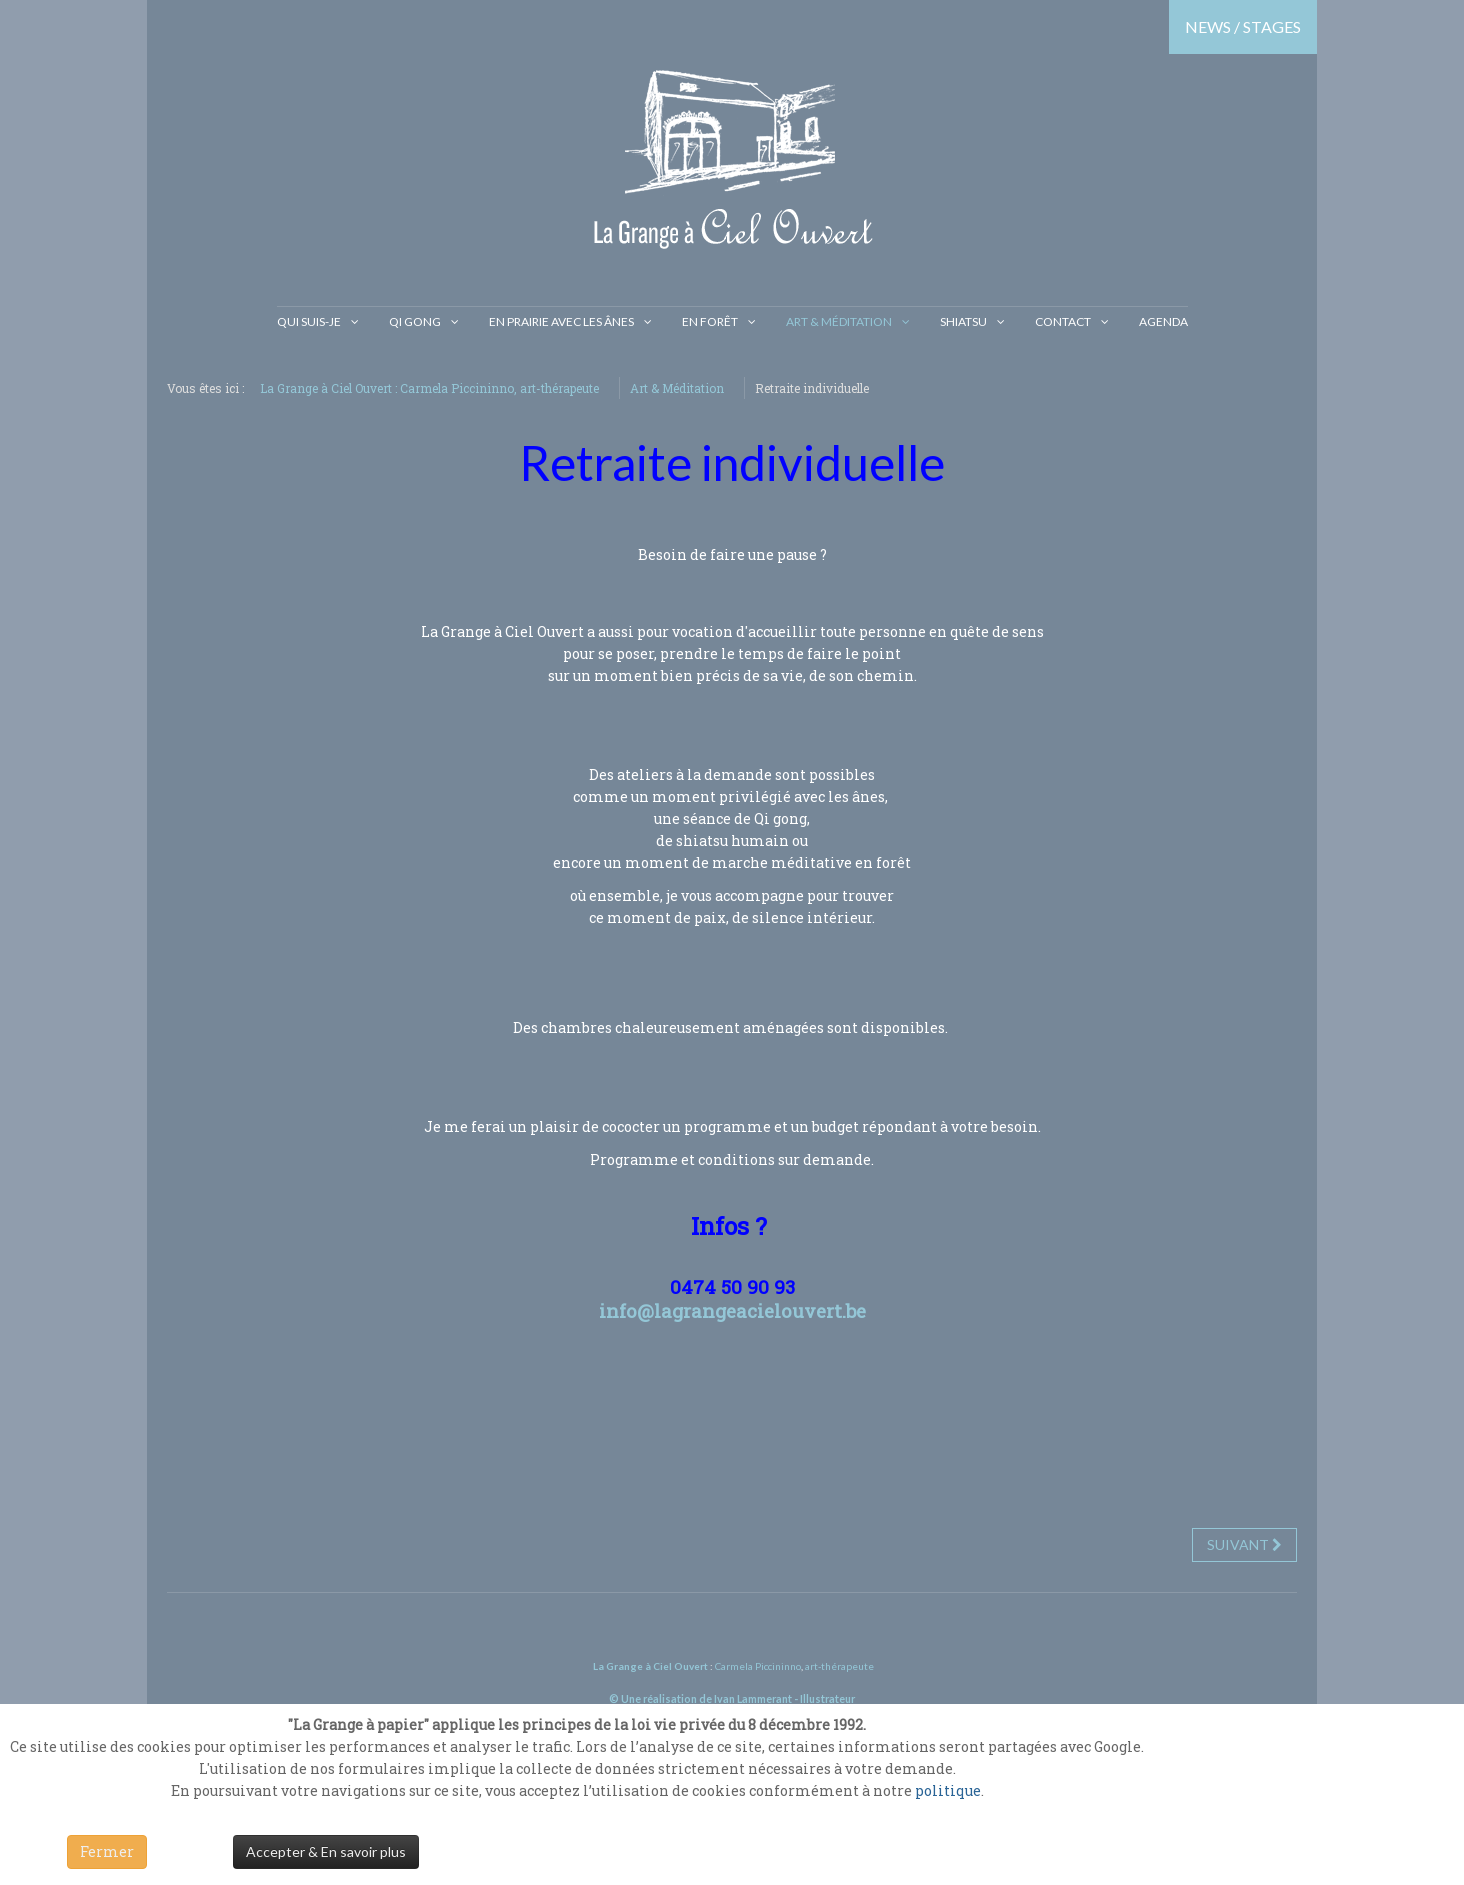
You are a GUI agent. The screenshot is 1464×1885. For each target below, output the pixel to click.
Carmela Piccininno (758, 1666)
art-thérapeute (838, 1666)
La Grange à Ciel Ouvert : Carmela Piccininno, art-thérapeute (429, 388)
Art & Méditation (839, 321)
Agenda (1163, 321)
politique (948, 1790)
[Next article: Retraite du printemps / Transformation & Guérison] (1244, 1545)
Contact (1063, 321)
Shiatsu (963, 321)
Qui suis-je (309, 321)
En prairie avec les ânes (561, 321)
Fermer (107, 1851)
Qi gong (415, 321)
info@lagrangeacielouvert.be (732, 1310)
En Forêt (710, 321)
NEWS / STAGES (1243, 26)
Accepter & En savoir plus (326, 1851)
